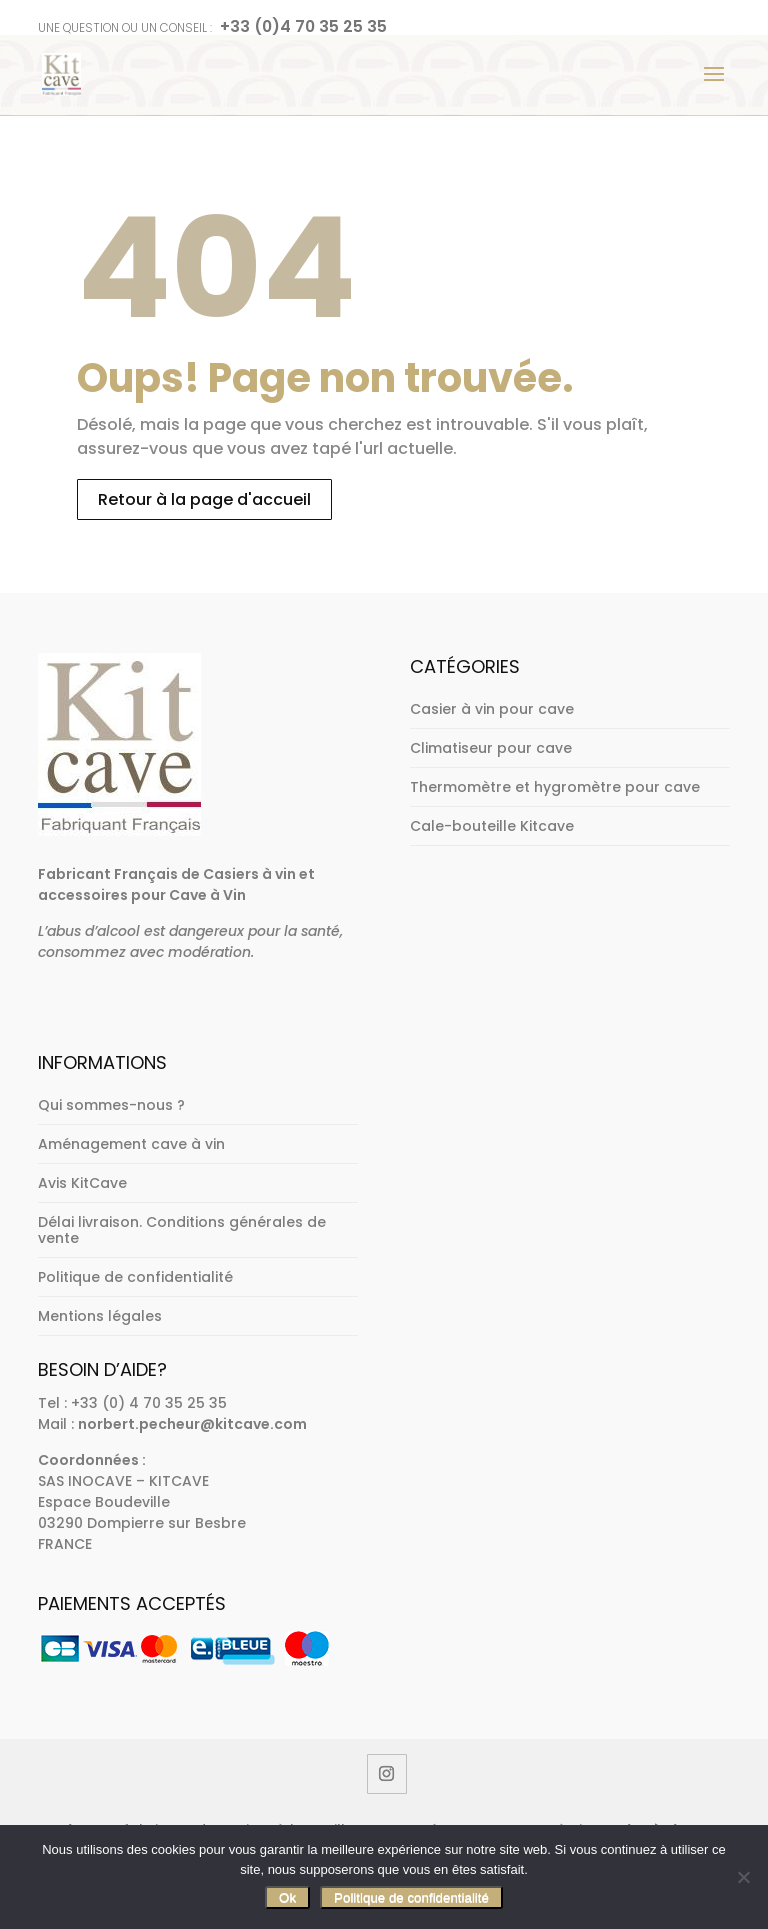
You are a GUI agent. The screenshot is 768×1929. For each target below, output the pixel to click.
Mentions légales (100, 1316)
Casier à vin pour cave (492, 709)
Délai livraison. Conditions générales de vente (182, 1230)
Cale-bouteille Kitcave (492, 826)
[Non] (743, 1877)
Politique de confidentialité (135, 1277)
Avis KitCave (82, 1183)
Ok (287, 1897)
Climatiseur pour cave (491, 748)
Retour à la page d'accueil (204, 499)
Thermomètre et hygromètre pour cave (555, 787)
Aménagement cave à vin (131, 1144)
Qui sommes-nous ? (111, 1105)
